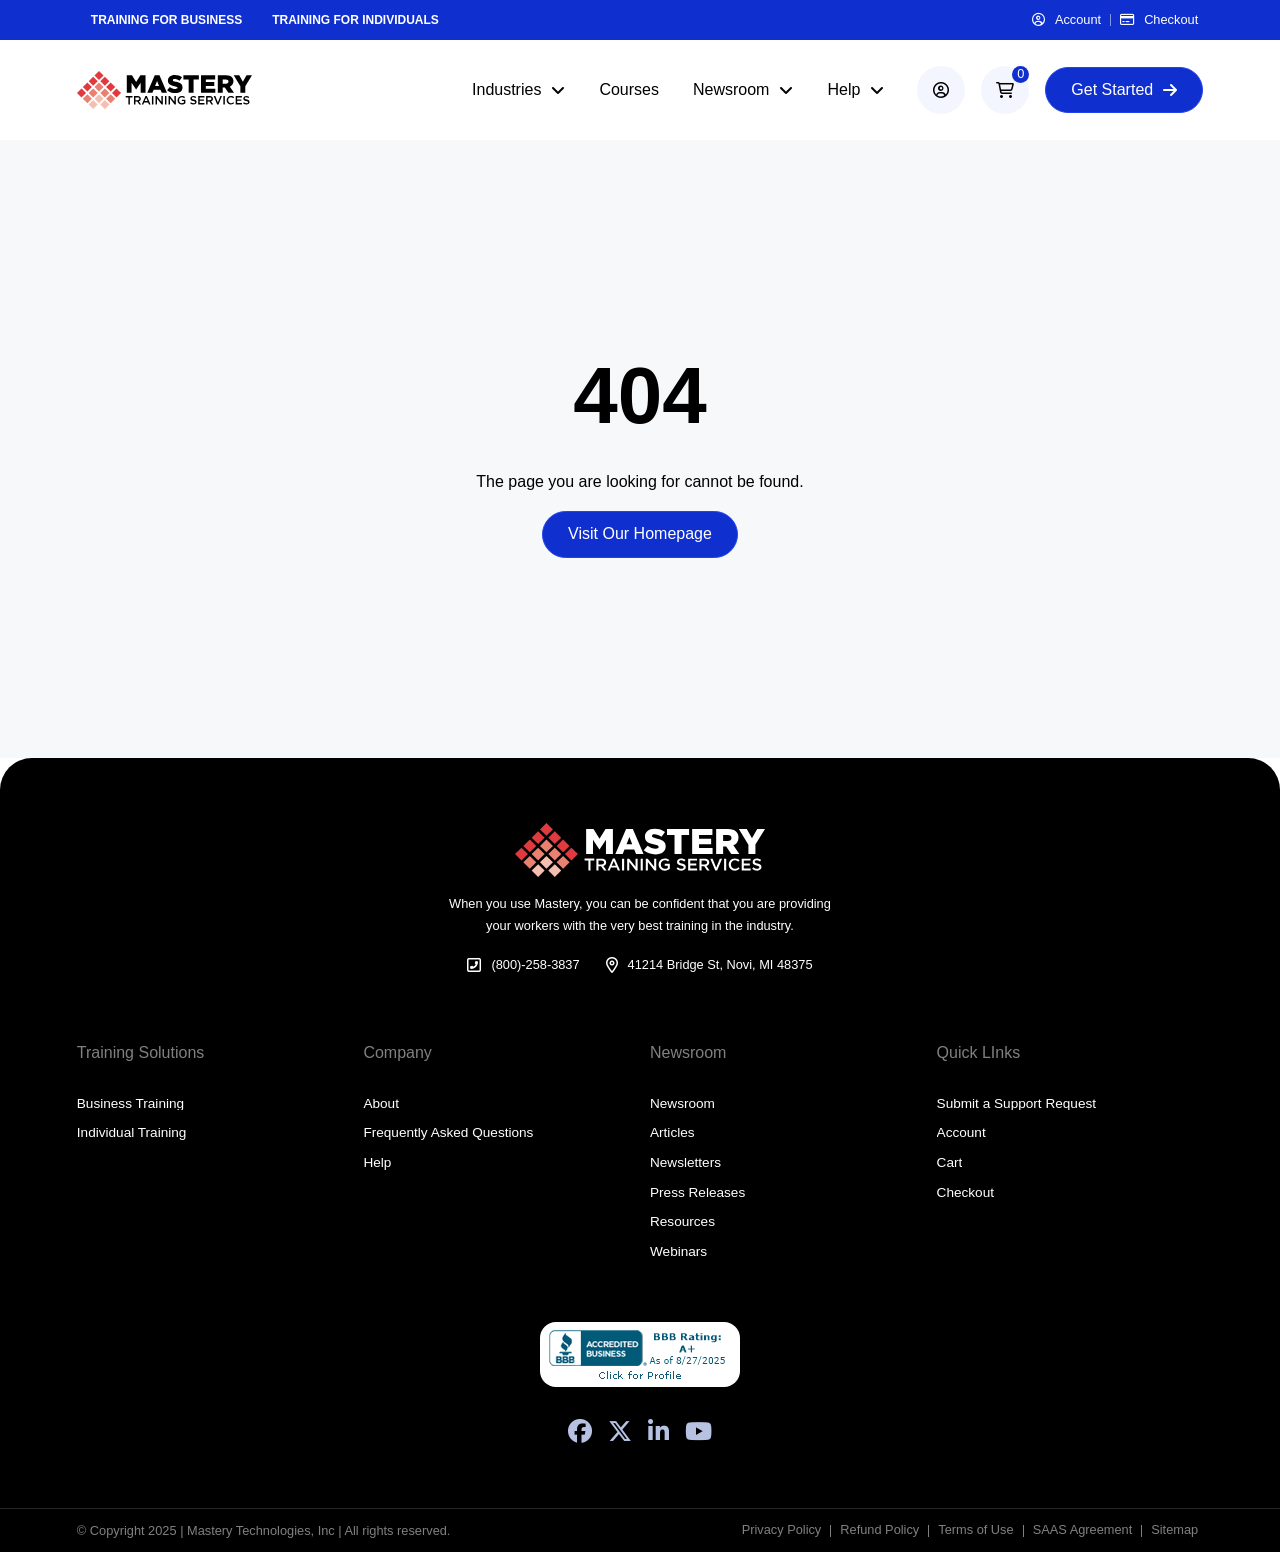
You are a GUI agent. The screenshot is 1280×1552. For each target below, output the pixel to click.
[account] (941, 90)
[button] (1005, 90)
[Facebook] (580, 1431)
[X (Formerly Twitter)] (620, 1431)
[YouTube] (698, 1431)
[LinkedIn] (658, 1431)
